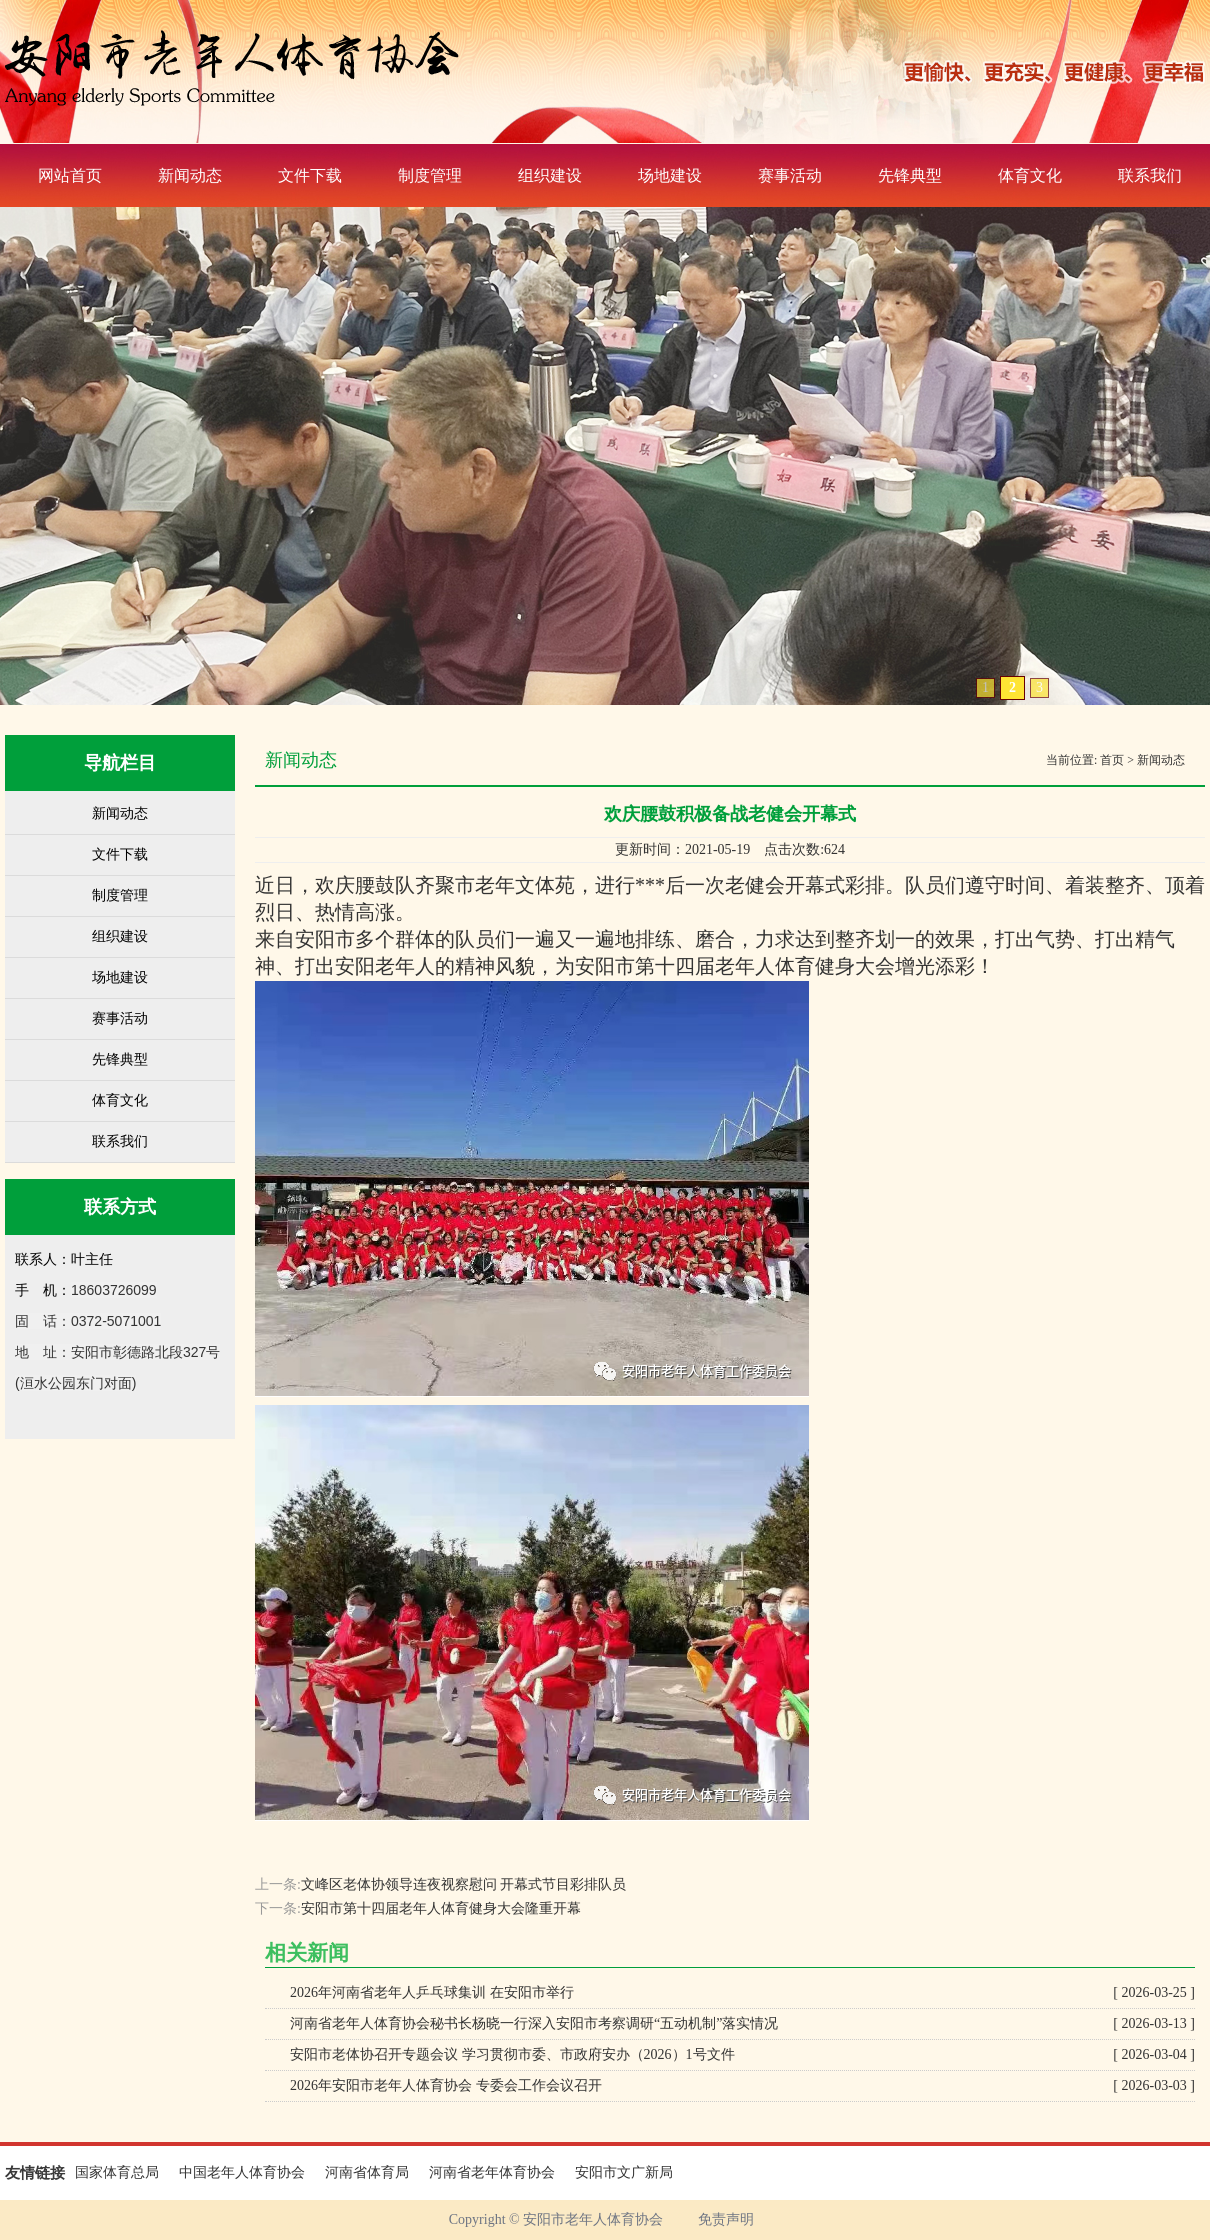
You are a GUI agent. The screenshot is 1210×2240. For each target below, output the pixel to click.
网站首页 (70, 175)
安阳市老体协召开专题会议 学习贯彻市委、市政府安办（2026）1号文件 (742, 2055)
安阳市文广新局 (624, 2172)
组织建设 (550, 175)
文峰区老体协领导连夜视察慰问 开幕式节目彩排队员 (464, 1884)
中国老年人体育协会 (242, 2172)
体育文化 (1030, 175)
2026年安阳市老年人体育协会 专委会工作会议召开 (742, 2086)
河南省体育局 (367, 2172)
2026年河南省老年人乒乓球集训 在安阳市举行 (742, 1993)
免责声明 (726, 2219)
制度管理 (430, 175)
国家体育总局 (117, 2172)
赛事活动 (790, 175)
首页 (1112, 760)
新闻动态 (190, 175)
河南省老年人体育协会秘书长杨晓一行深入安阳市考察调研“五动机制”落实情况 (742, 2024)
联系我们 (120, 1141)
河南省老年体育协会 (492, 2172)
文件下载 (310, 175)
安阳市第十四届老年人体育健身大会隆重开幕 (441, 1908)
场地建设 (670, 175)
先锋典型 (910, 175)
